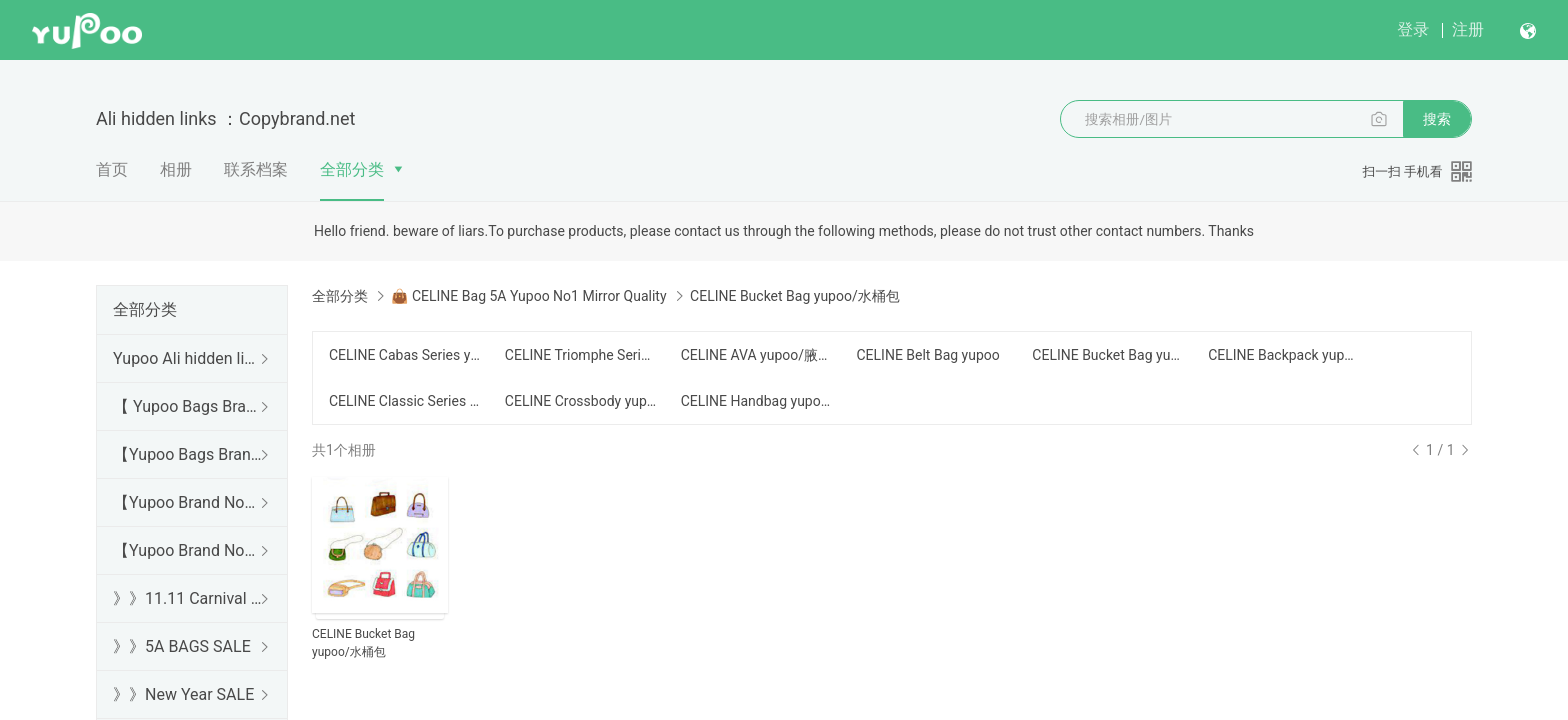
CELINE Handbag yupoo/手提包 (757, 401)
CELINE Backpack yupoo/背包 (1284, 355)
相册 (176, 169)
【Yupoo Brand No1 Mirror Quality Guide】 (188, 550)
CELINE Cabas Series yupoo (405, 355)
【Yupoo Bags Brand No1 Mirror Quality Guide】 (188, 454)
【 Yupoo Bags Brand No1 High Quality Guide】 (188, 406)
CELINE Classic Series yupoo (405, 401)
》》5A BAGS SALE (182, 646)
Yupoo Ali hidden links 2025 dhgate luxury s (188, 358)
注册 (1468, 29)
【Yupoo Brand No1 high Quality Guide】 (188, 502)
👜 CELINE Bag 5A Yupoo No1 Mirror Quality (528, 296)
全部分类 (352, 169)
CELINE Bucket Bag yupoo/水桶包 (1108, 355)
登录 (1413, 29)
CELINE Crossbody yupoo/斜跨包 (581, 401)
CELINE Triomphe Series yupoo (581, 355)
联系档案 (256, 169)
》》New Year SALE (183, 694)
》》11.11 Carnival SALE (188, 598)
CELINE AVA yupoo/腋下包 (757, 355)
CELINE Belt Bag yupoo (927, 355)
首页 (112, 169)
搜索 (1437, 119)
